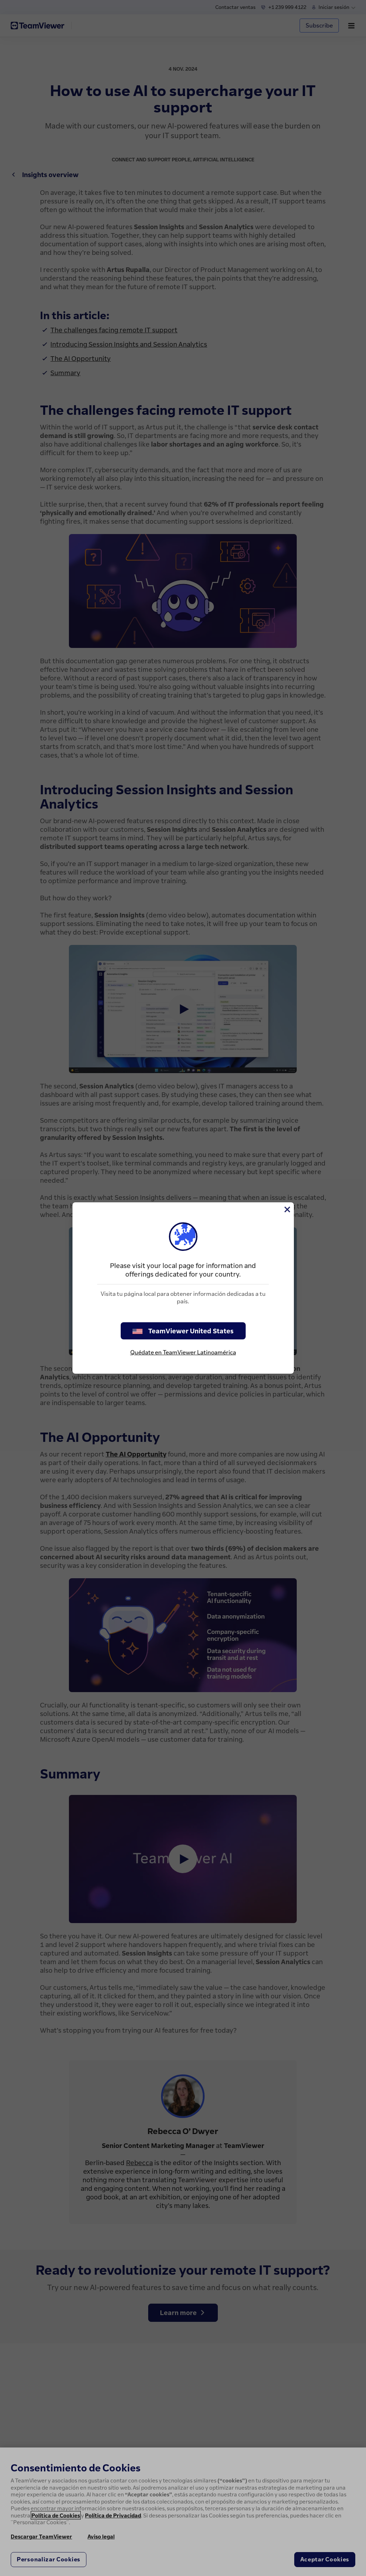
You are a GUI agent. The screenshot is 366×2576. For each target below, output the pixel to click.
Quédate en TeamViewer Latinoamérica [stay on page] (183, 1352)
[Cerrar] (287, 1209)
